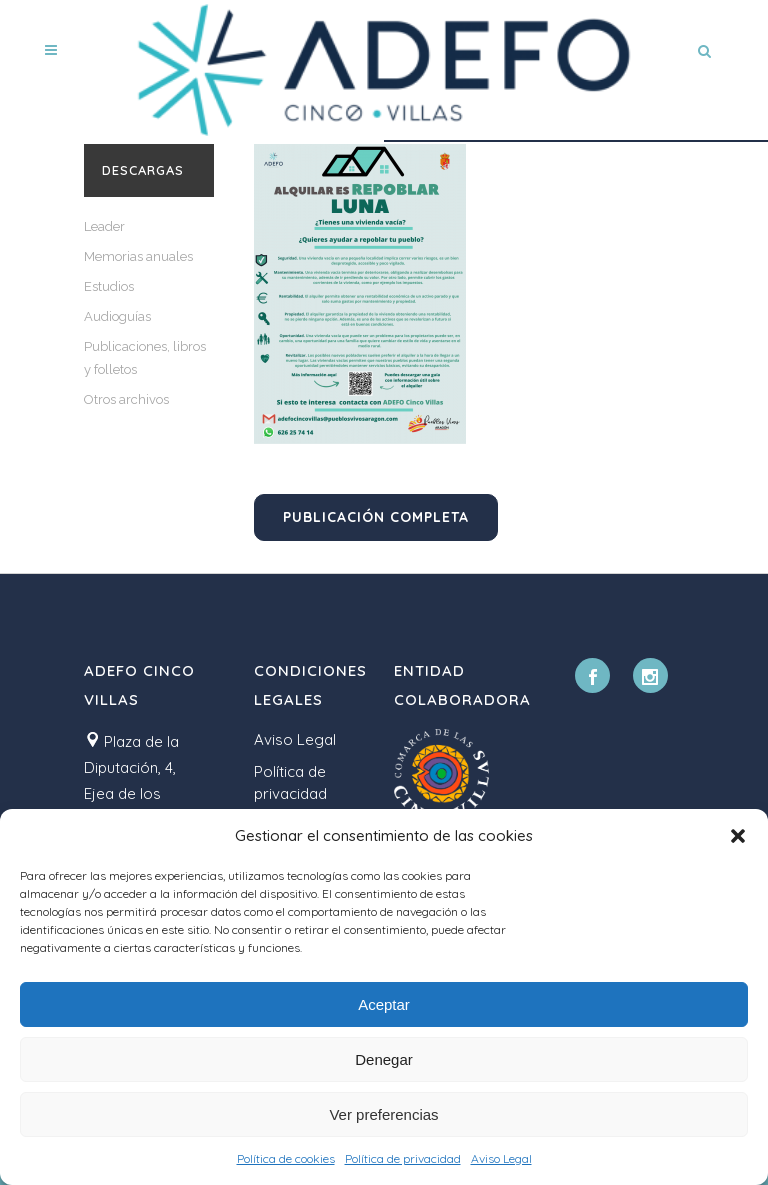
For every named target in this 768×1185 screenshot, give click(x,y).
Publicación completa (376, 517)
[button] (738, 836)
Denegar (384, 1059)
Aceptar (384, 1004)
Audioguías (117, 316)
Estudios (109, 286)
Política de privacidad (403, 1158)
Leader (104, 226)
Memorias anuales (138, 256)
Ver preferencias (383, 1114)
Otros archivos (126, 399)
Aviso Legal (501, 1158)
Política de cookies (286, 1158)
